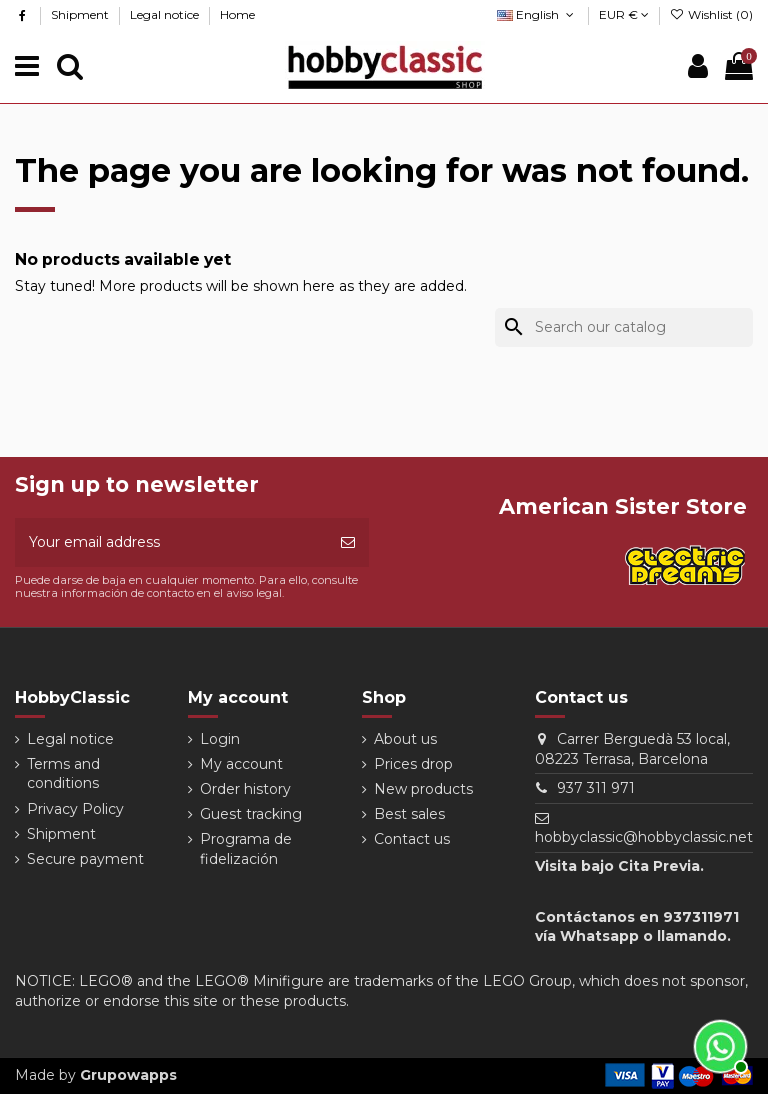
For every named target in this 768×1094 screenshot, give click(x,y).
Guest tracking (251, 814)
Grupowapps (128, 1075)
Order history (245, 789)
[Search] (624, 328)
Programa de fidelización (246, 849)
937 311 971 (596, 788)
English (537, 14)
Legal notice (166, 14)
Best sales (409, 814)
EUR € (624, 14)
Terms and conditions (63, 774)
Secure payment (85, 859)
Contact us (412, 839)
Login (220, 739)
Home (237, 14)
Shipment (81, 14)
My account (241, 764)
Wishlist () (711, 14)
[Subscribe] (348, 542)
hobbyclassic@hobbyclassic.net (644, 837)
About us (405, 739)
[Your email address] (171, 542)
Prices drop (413, 764)
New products (423, 789)
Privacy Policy (75, 809)
